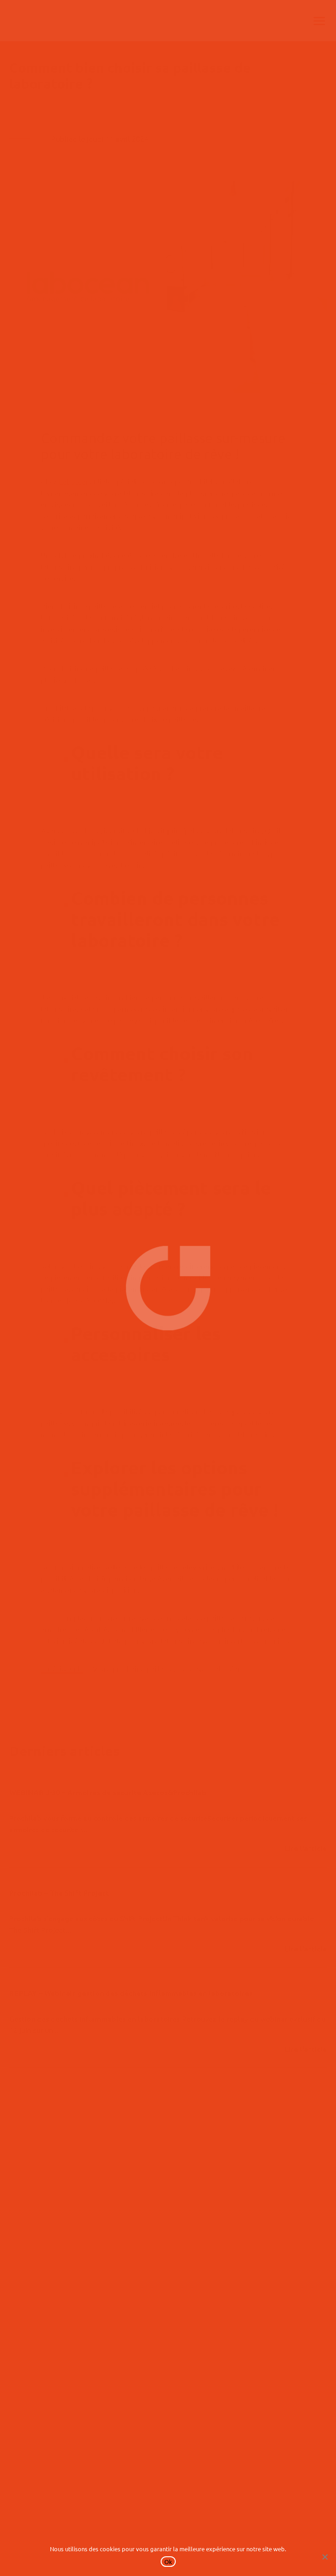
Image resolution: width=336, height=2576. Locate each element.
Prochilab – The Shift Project (59, 1892)
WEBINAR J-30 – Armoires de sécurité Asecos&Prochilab (107, 1792)
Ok (168, 2561)
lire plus (305, 1849)
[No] (324, 2556)
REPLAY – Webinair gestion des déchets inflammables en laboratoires (131, 1993)
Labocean (74, 481)
